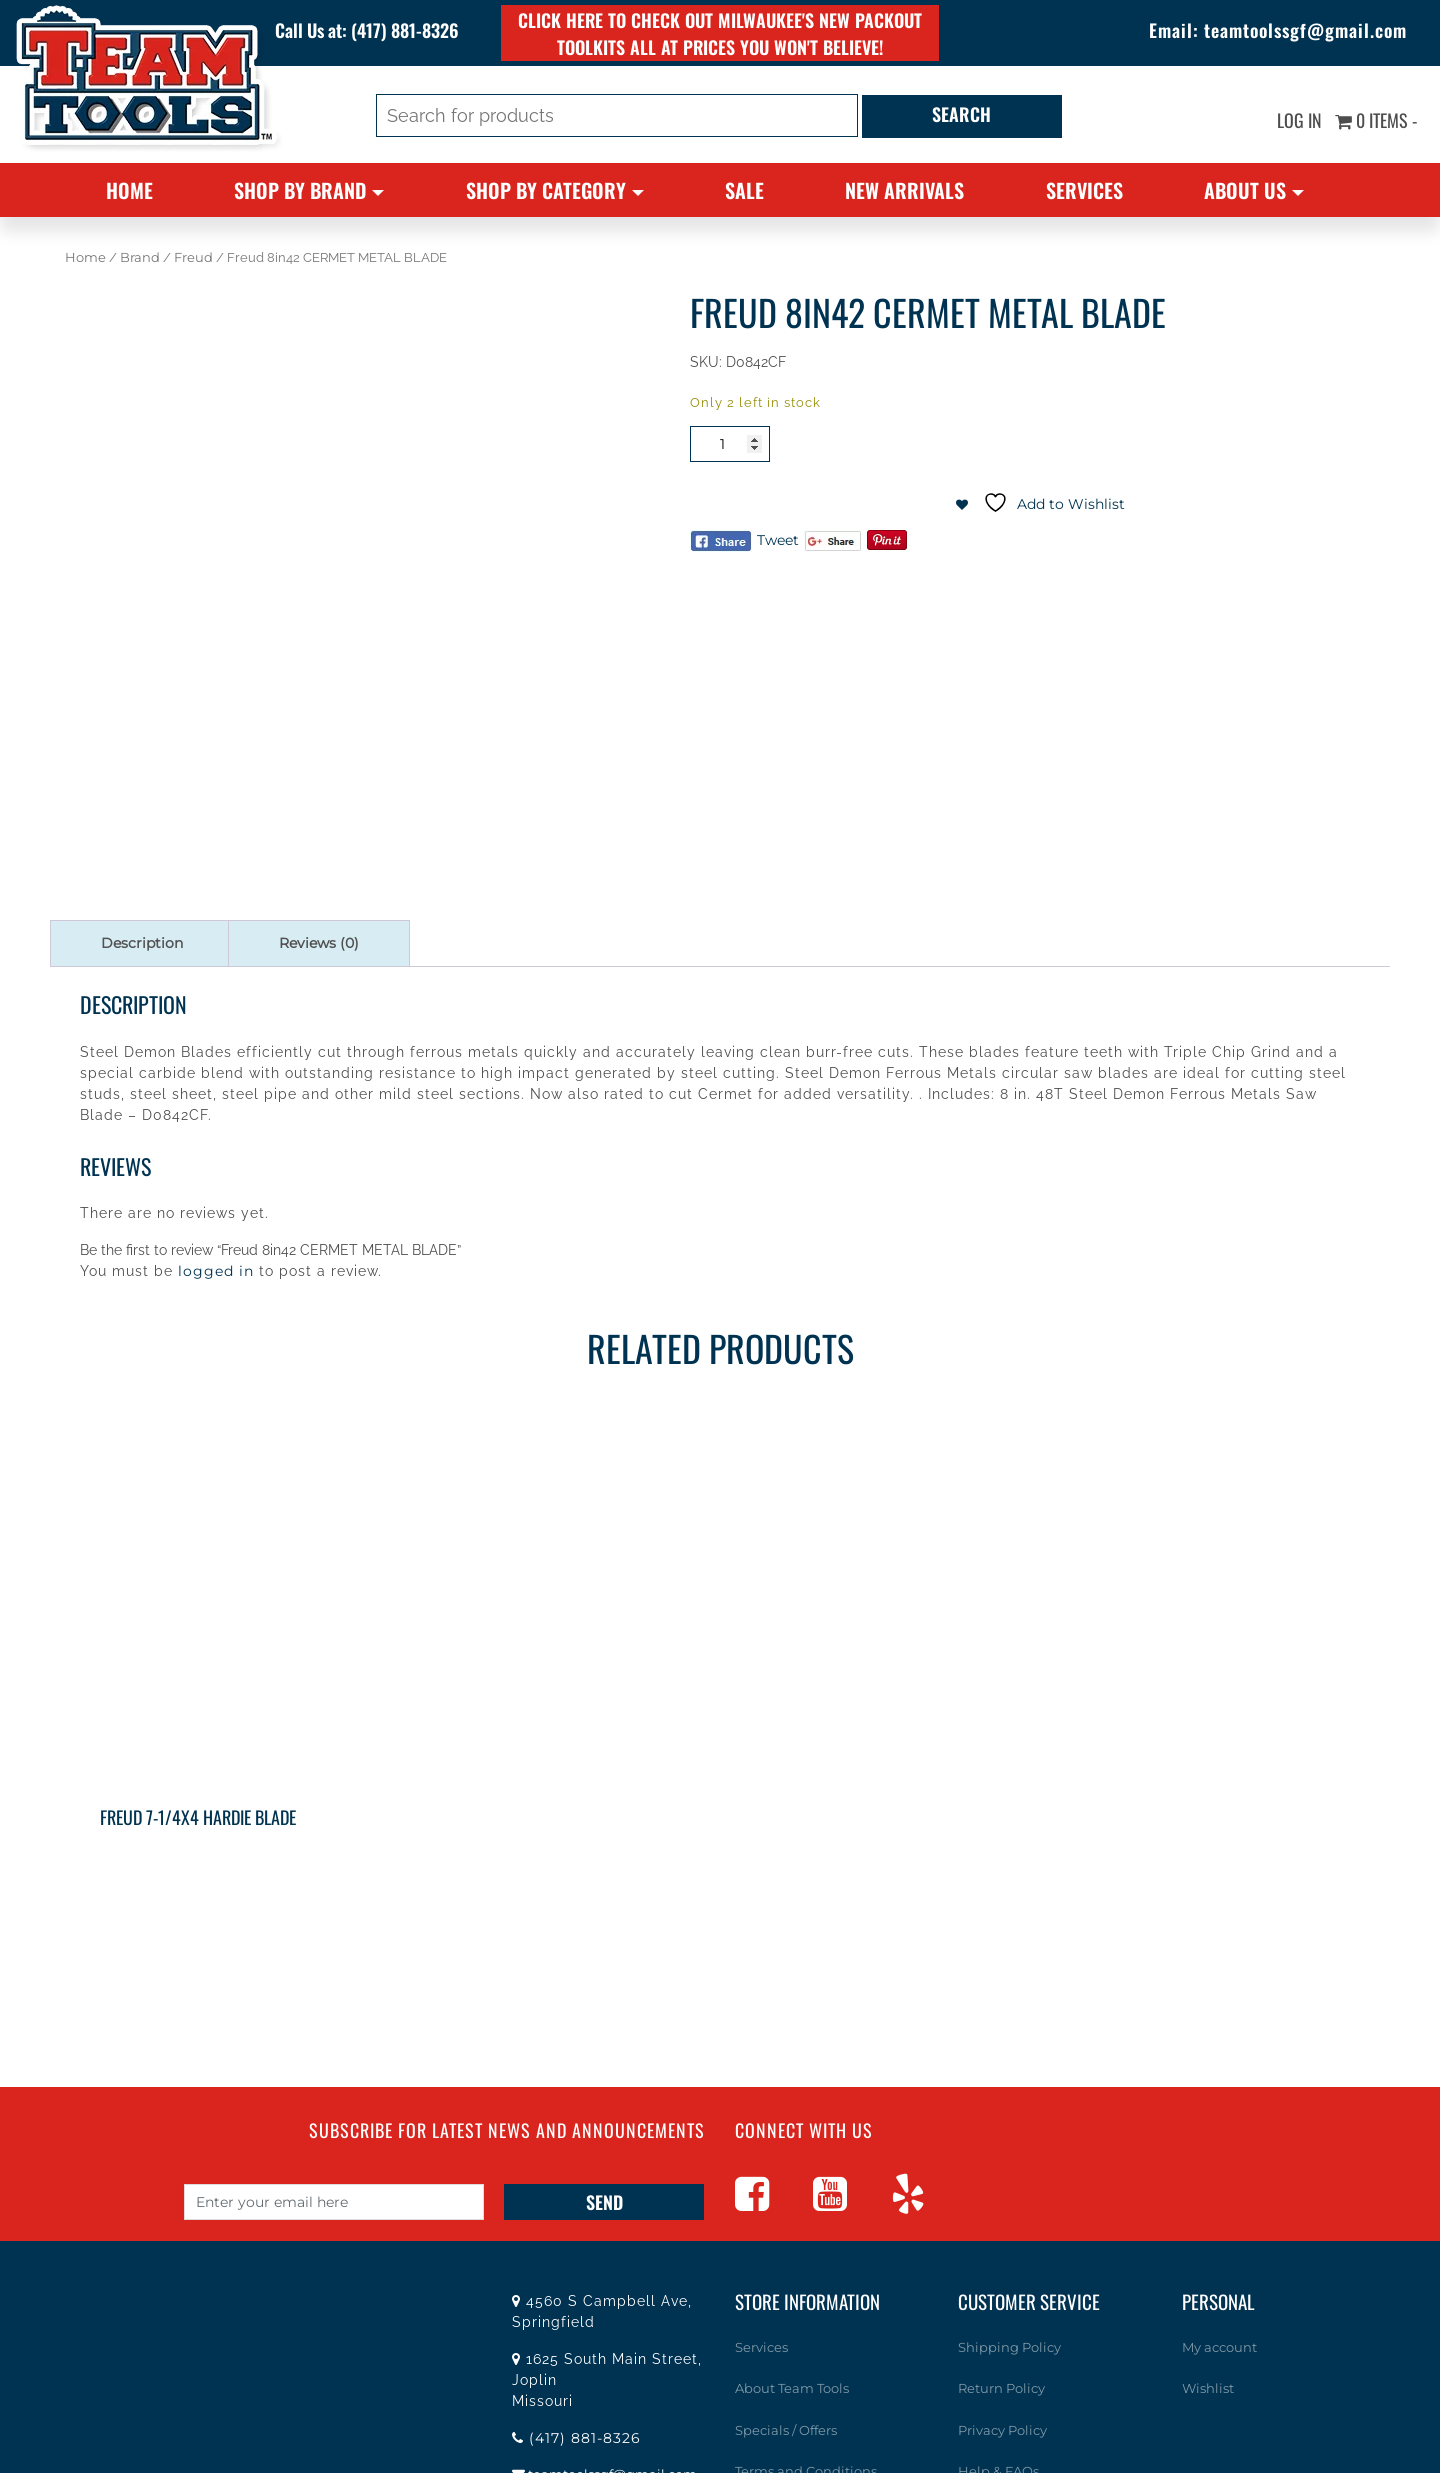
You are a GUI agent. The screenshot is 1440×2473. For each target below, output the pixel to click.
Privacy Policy (1002, 2430)
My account (1219, 2347)
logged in (216, 1271)
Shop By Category (546, 190)
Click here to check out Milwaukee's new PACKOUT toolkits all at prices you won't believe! (720, 33)
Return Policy (1001, 2388)
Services (1084, 190)
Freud (193, 257)
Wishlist (1208, 2388)
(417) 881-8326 (406, 30)
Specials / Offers (786, 2430)
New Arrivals (904, 190)
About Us (1245, 190)
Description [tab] (142, 943)
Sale (744, 190)
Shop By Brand (300, 190)
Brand (140, 257)
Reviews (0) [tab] (319, 943)
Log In (1298, 120)
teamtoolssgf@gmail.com (1305, 30)
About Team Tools (792, 2388)
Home (129, 190)
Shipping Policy (1009, 2347)
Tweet (778, 540)
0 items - (1376, 120)
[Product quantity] (730, 444)
